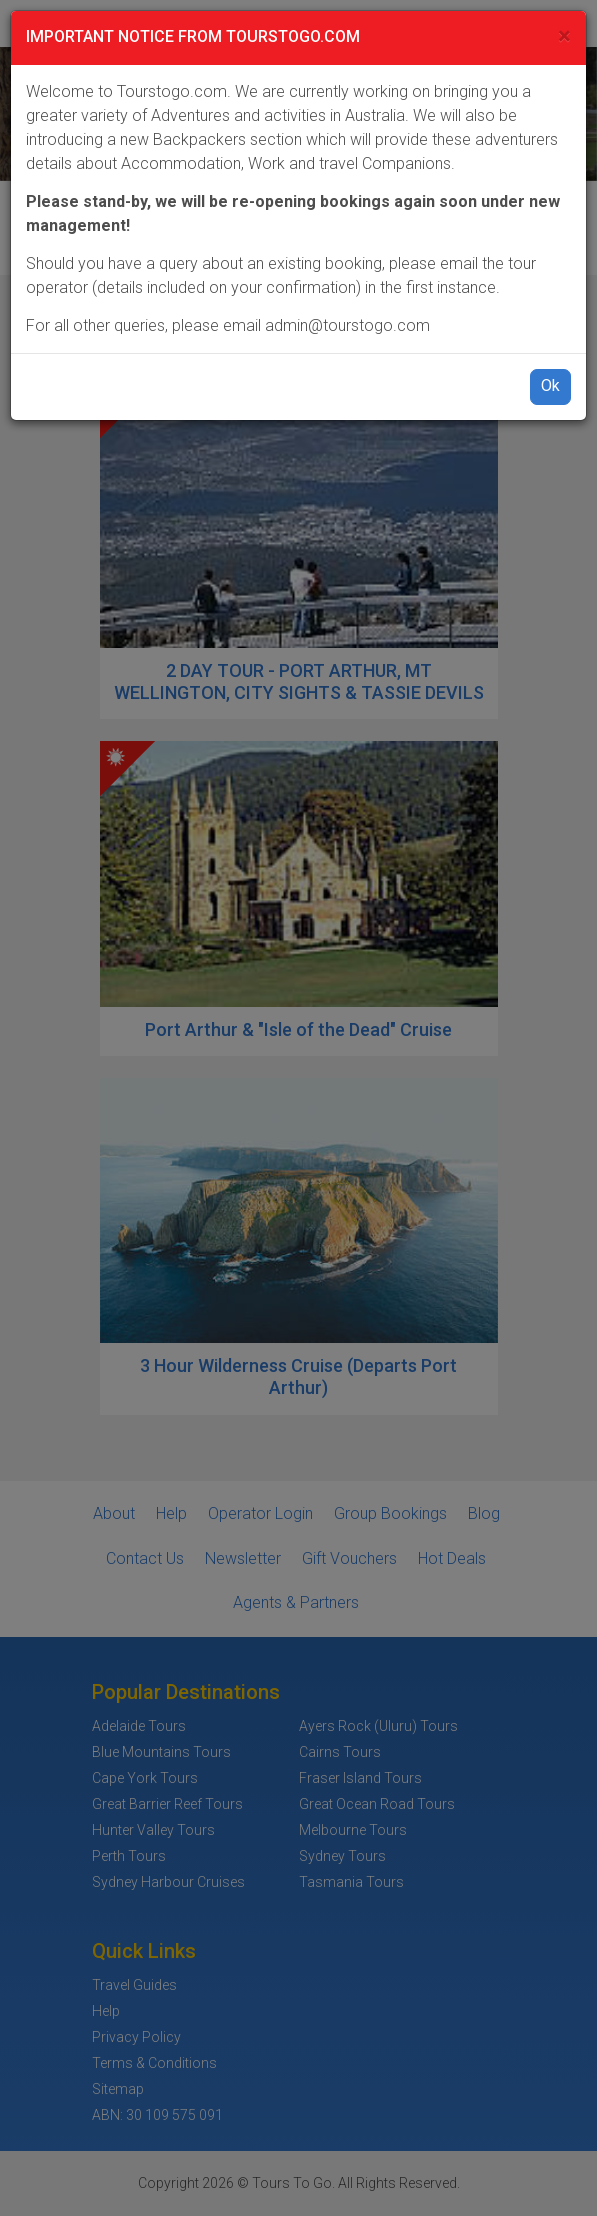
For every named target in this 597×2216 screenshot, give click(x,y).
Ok (550, 385)
